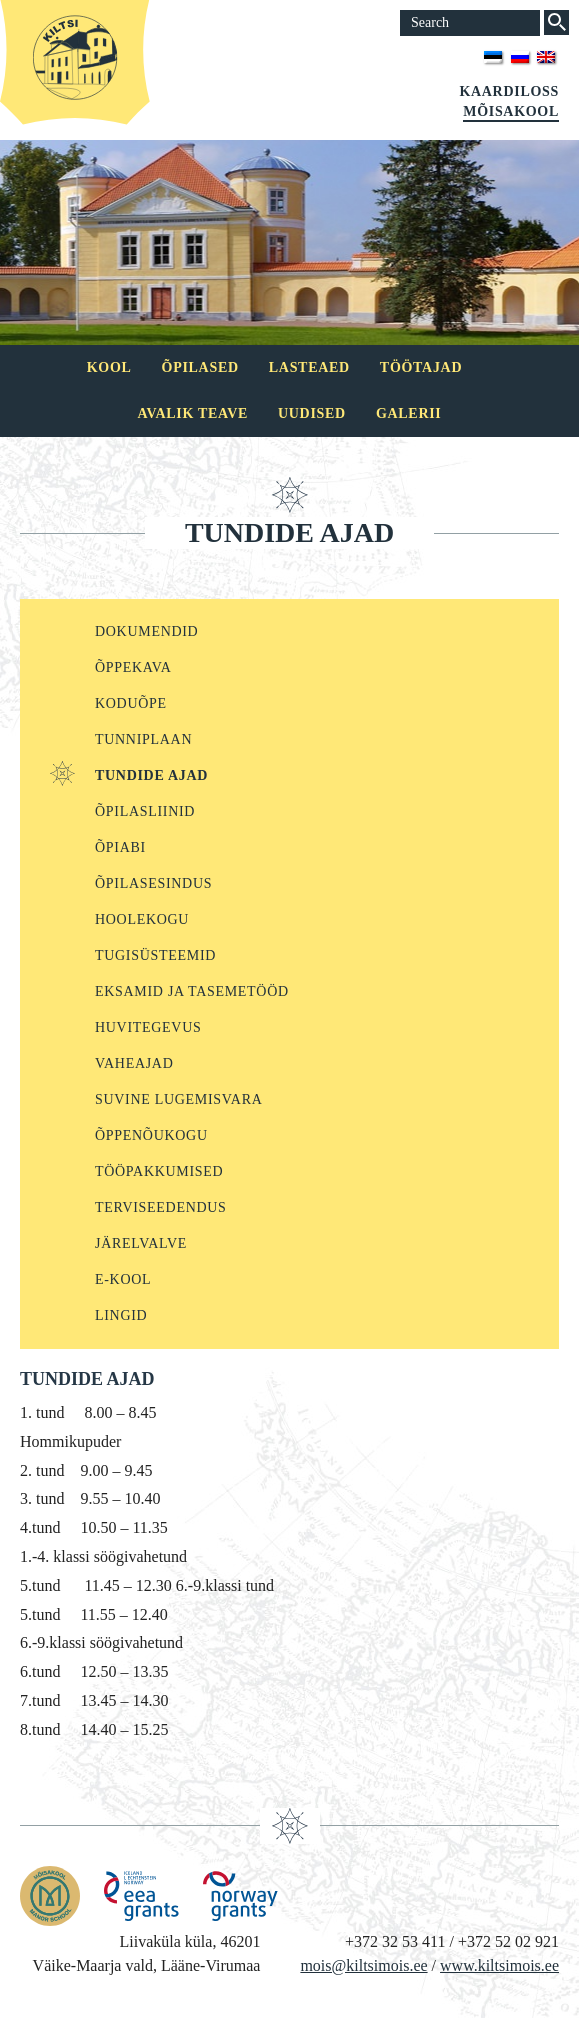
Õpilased (200, 367)
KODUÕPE (131, 703)
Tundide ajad (151, 775)
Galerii (409, 413)
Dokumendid (146, 631)
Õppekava (133, 667)
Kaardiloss (509, 91)
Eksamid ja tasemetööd (192, 991)
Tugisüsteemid (155, 955)
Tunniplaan (143, 739)
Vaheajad (134, 1063)
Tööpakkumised (159, 1171)
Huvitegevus (148, 1027)
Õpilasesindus (153, 883)
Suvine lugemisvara (179, 1099)
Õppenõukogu (151, 1135)
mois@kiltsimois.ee (363, 1965)
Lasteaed (309, 367)
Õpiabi (120, 847)
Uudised (312, 413)
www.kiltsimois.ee (499, 1965)
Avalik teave (193, 413)
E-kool (123, 1279)
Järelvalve (141, 1243)
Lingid (121, 1315)
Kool (109, 367)
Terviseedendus (161, 1207)
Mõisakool (511, 111)
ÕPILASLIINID (145, 811)
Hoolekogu (142, 919)
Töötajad (421, 367)
